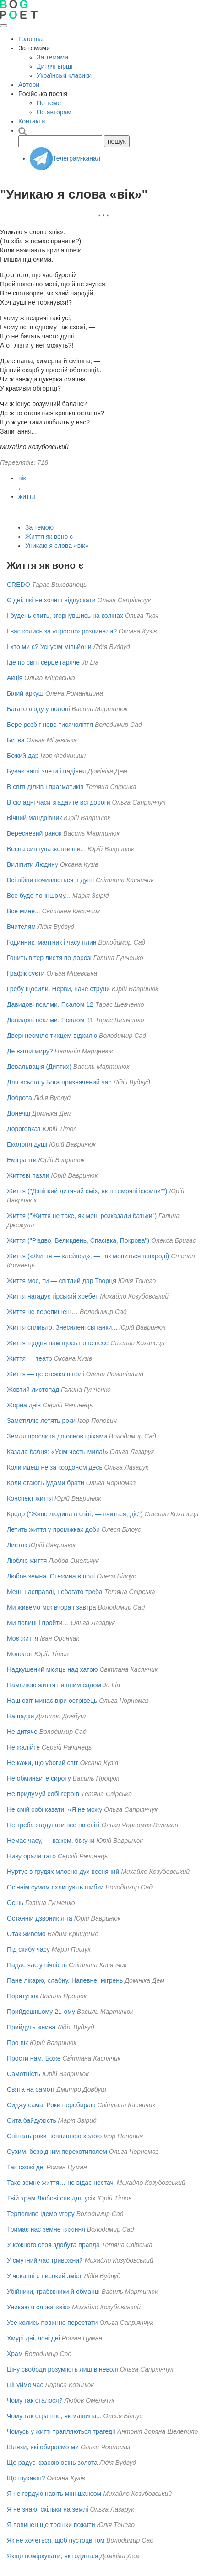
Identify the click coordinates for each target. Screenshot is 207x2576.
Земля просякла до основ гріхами (57, 1436)
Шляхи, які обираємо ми (43, 2447)
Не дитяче (22, 1731)
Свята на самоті (30, 2089)
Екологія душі (27, 1144)
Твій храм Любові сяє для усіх (51, 2198)
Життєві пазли (28, 1175)
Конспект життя (30, 1498)
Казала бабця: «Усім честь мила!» (57, 1451)
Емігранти (22, 1160)
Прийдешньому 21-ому (41, 2011)
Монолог (20, 1654)
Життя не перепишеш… (42, 1311)
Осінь (15, 1902)
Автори (28, 84)
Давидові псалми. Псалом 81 (50, 1020)
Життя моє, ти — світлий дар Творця (61, 1280)
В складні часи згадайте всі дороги (58, 802)
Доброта (19, 1097)
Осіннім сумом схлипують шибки (55, 1887)
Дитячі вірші (54, 66)
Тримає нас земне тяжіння (46, 2229)
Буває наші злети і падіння (46, 771)
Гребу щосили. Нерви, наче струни (58, 989)
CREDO (18, 584)
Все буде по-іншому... (39, 895)
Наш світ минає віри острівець (52, 1700)
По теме (49, 103)
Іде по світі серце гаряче (43, 662)
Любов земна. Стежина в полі (51, 1576)
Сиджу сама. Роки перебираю (51, 2105)
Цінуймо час (25, 2384)
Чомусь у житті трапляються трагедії (61, 2431)
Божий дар (22, 755)
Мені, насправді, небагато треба (55, 1591)
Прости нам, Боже (34, 2058)
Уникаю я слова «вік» (56, 545)
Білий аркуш (25, 693)
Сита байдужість (31, 2120)
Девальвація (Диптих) (39, 1066)
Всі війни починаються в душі (50, 880)
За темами (52, 57)
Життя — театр (29, 1358)
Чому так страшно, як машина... (54, 2416)
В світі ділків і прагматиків (45, 786)
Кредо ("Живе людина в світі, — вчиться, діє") (74, 1514)
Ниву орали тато (31, 1856)
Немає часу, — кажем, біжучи (50, 1840)
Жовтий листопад (33, 1389)
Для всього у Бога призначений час (59, 1082)
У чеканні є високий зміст (44, 2276)
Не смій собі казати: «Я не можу (54, 1809)
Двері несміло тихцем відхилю (52, 1035)
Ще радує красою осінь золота (52, 2462)
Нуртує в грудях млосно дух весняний (63, 1871)
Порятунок (22, 1996)
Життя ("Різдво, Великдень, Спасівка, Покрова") (78, 1240)
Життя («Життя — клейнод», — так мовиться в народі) (88, 1256)
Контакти (31, 121)
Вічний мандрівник (34, 817)
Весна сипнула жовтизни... (46, 849)
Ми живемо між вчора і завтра (51, 1607)
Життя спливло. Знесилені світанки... (62, 1327)
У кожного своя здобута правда (53, 2245)
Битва (16, 740)
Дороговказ (24, 1128)
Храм (15, 2353)
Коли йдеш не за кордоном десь (55, 1467)
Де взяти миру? (30, 1051)
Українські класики (64, 75)
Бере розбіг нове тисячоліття (50, 724)
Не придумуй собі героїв (43, 1794)
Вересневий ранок (34, 833)
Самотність (23, 2073)
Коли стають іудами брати (45, 1483)
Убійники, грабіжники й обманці (53, 2291)
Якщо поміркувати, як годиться (52, 2556)
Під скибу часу (28, 1949)
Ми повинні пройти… (38, 1622)
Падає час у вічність (37, 1965)
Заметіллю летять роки (41, 1420)
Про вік (17, 2042)
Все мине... (23, 911)
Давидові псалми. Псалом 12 (50, 1004)
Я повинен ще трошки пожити (51, 2524)
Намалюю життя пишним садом (54, 1685)
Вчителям (21, 926)
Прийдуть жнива (31, 2027)
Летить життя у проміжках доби (53, 1529)
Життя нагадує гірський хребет (52, 1296)
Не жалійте (23, 1747)
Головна (30, 39)
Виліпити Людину (32, 864)
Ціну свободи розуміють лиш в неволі (62, 2369)
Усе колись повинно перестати (52, 2322)
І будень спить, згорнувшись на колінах (65, 615)
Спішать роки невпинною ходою (54, 2136)
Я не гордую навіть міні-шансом (54, 2493)
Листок (17, 1545)
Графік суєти (25, 973)
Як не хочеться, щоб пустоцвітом (55, 2540)
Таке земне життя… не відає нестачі (61, 2182)
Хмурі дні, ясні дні (33, 2338)
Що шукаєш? (26, 2478)
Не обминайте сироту (39, 1778)
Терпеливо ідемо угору (41, 2213)
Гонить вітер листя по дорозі (49, 957)
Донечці (18, 1113)
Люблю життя (27, 1560)
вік (22, 478)
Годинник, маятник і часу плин (52, 942)
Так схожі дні (26, 2167)
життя (27, 496)
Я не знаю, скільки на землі (48, 2509)
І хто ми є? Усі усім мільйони (49, 646)
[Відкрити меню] (3, 25)
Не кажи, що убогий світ (42, 1762)
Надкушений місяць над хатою (52, 1669)
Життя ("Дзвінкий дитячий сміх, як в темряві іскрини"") (87, 1191)
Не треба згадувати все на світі (53, 1825)
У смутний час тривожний (45, 2260)
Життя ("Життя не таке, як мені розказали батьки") (82, 1215)
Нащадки (20, 1716)
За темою (39, 527)
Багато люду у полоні (38, 709)
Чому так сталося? (34, 2400)
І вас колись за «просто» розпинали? (62, 631)
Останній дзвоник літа (39, 1918)
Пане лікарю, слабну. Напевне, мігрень (65, 1980)
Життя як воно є (49, 536)
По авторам (54, 112)
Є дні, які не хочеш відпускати (51, 600)
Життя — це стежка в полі (45, 1374)
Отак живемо (26, 1933)
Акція (14, 678)
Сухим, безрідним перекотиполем (57, 2151)
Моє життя (22, 1638)
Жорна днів (24, 1405)
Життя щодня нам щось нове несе (58, 1343)
